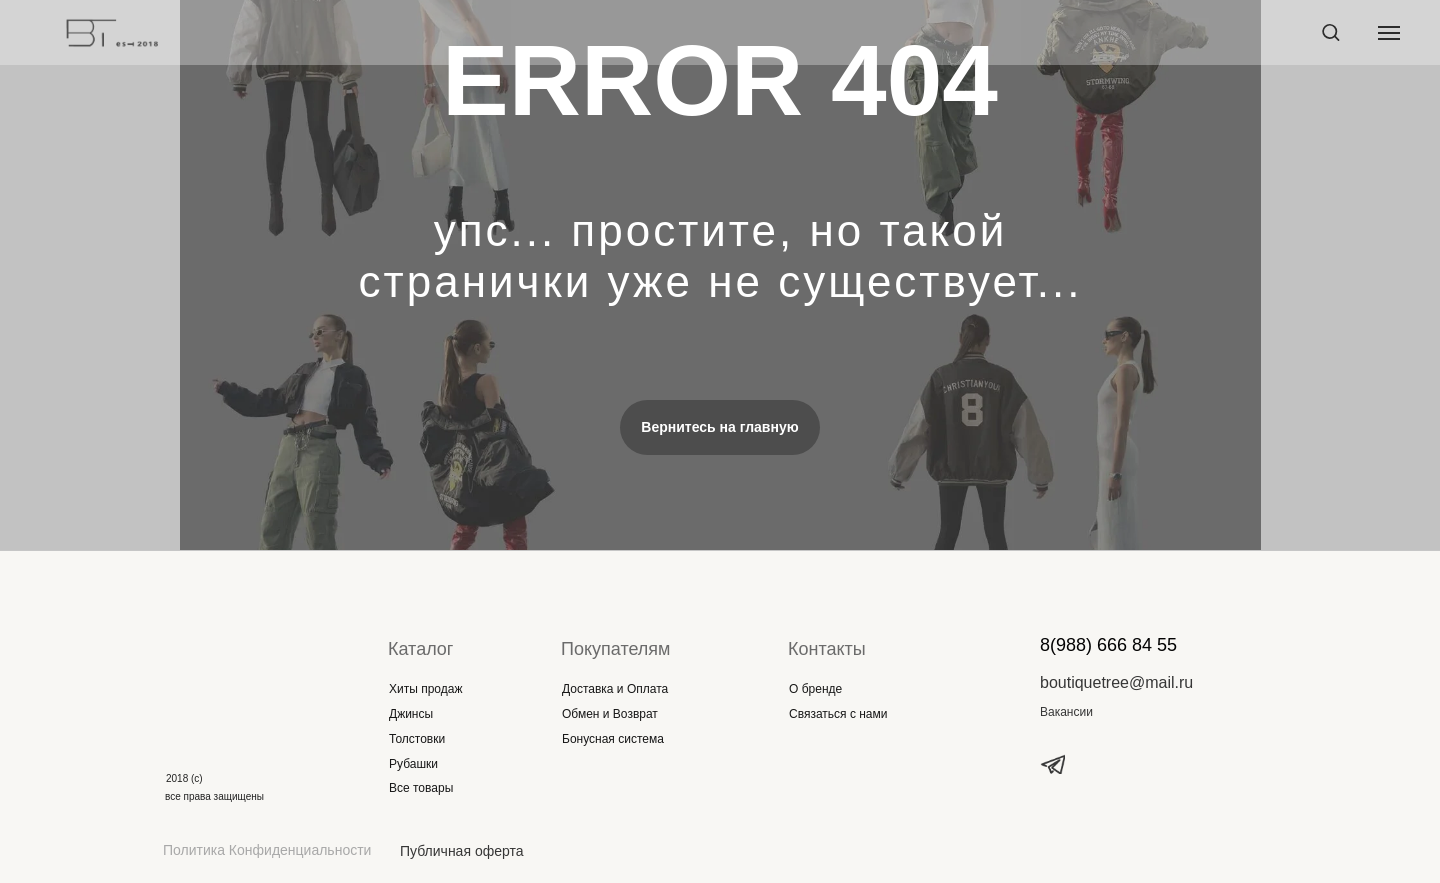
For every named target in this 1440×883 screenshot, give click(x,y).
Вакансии (1066, 712)
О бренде (815, 689)
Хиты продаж (425, 689)
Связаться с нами (838, 714)
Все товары (421, 788)
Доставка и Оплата (615, 689)
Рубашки (413, 764)
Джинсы (411, 714)
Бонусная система (613, 739)
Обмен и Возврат (610, 714)
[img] (233, 668)
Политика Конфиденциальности (267, 850)
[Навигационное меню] (1389, 33)
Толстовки (417, 739)
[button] (1330, 31)
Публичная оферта (462, 851)
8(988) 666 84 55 (1108, 645)
